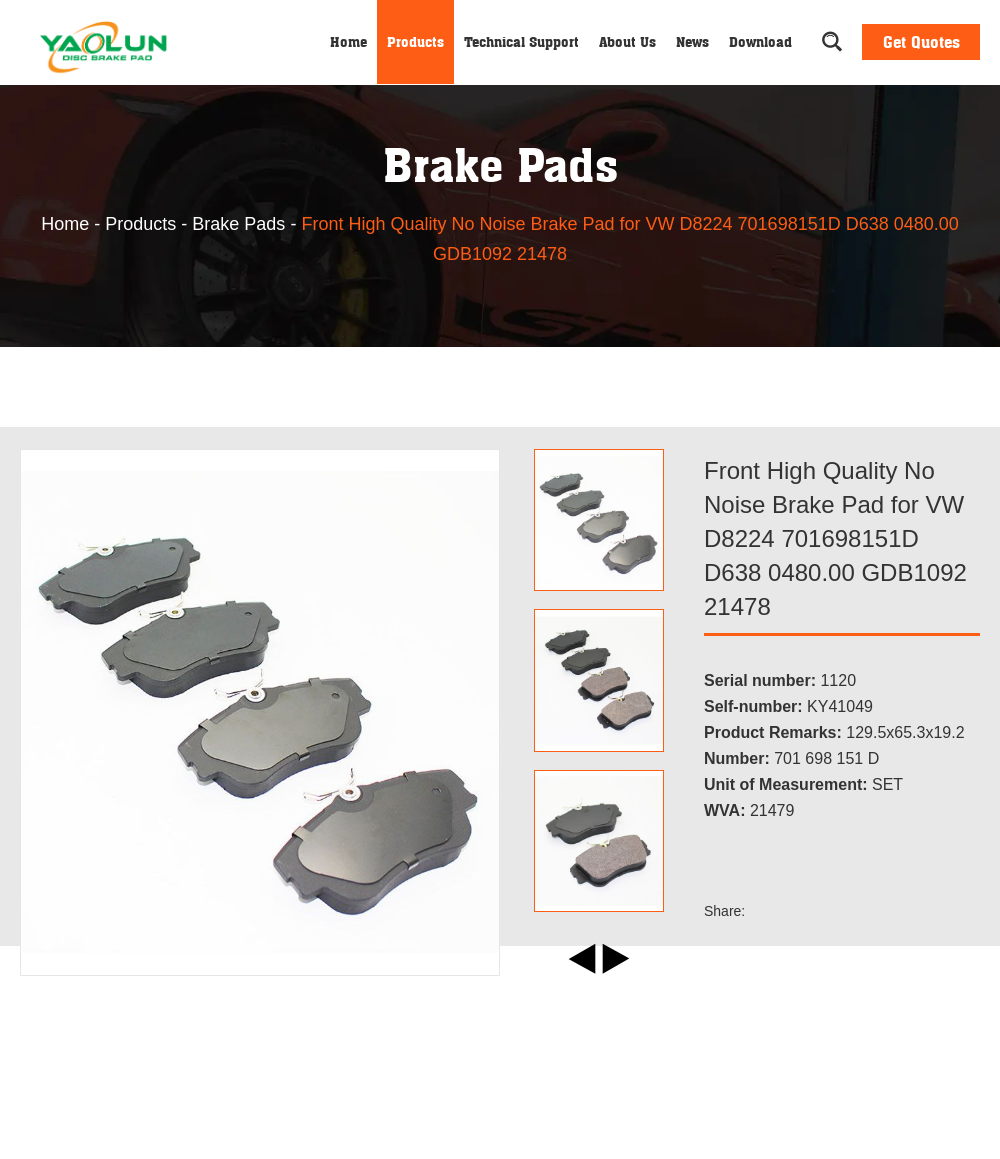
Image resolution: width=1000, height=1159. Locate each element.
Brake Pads (238, 224)
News (692, 41)
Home (348, 41)
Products (415, 41)
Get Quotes (921, 42)
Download (760, 41)
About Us (627, 41)
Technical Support (521, 41)
